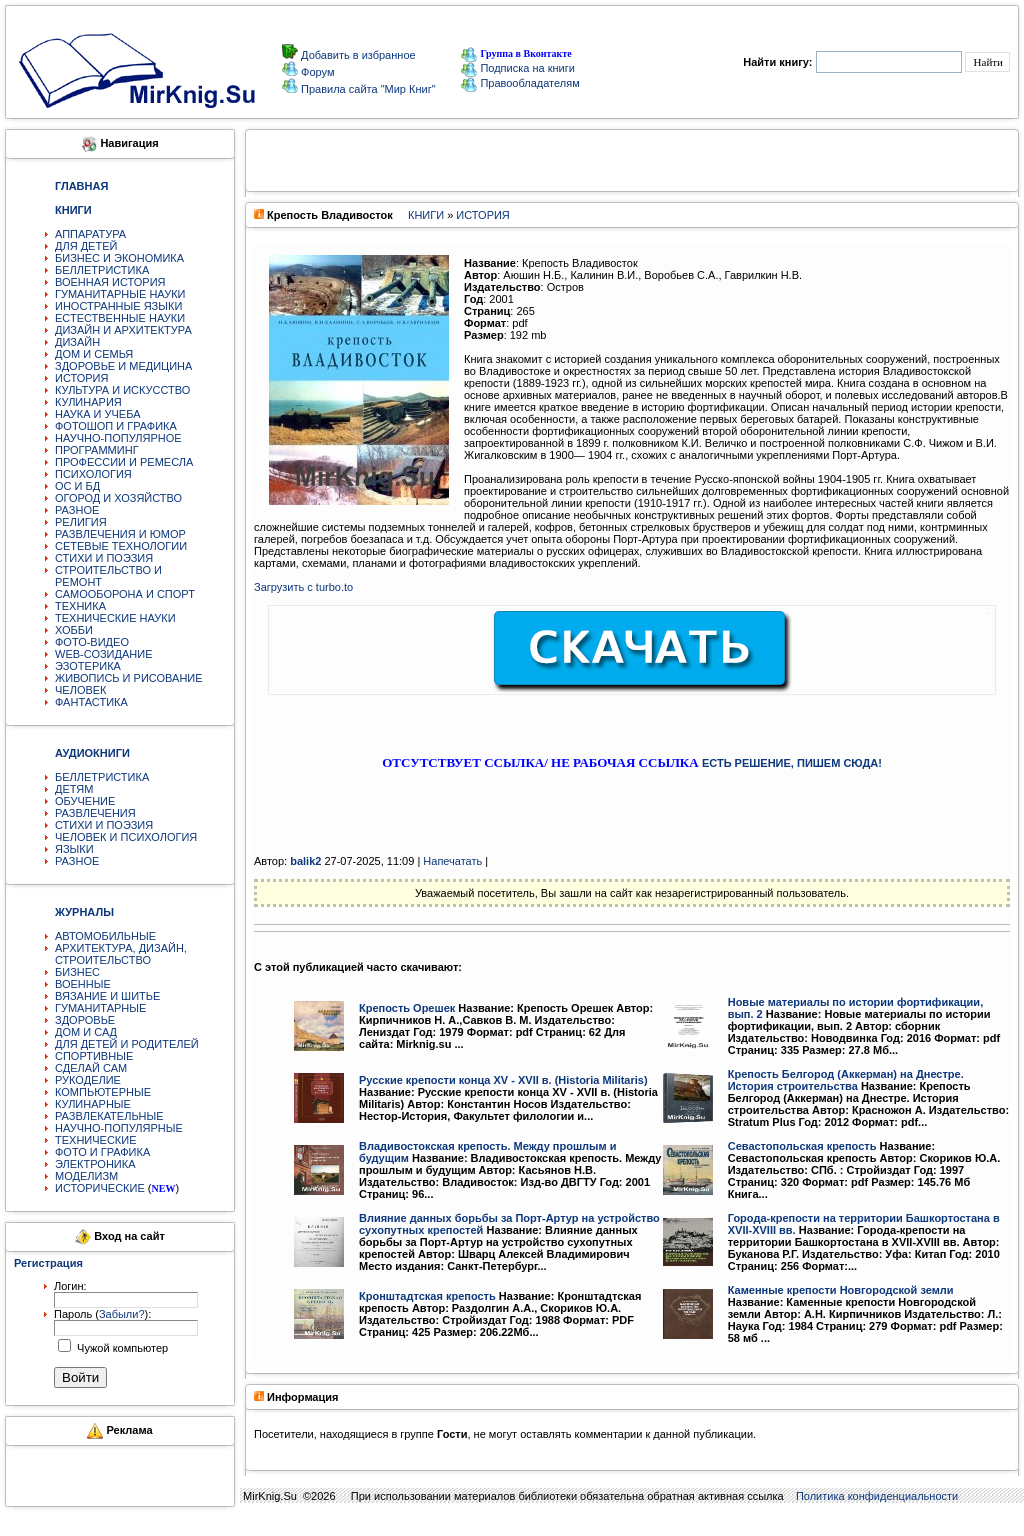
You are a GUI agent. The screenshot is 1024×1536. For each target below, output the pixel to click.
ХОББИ (74, 630)
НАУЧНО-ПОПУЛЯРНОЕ (118, 438)
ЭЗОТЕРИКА (88, 666)
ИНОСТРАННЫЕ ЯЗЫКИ (118, 306)
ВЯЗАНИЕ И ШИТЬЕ (107, 996)
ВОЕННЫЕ (83, 984)
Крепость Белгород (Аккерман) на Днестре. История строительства (846, 1080)
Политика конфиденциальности (877, 1496)
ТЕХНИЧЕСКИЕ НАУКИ (115, 618)
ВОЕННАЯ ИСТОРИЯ (110, 282)
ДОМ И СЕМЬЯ (94, 354)
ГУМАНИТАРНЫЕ (100, 1008)
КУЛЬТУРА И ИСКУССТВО (122, 390)
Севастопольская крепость (802, 1146)
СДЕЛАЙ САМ (91, 1068)
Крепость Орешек (407, 1008)
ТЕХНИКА (80, 606)
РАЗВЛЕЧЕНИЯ (95, 813)
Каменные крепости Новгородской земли (841, 1290)
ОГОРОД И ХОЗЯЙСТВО (118, 498)
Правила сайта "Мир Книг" (367, 89)
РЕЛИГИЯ (81, 522)
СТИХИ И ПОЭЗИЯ (104, 558)
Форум (316, 72)
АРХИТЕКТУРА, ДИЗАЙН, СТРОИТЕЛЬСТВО (121, 954)
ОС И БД (77, 486)
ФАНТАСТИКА (91, 702)
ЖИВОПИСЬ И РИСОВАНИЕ (129, 678)
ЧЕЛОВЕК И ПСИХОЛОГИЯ (126, 837)
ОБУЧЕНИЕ (85, 801)
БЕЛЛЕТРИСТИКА (102, 270)
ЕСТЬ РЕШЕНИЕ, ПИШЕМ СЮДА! (792, 763)
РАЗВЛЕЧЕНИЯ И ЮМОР (120, 534)
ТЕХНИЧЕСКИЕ (96, 1140)
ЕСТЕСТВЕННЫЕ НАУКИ (120, 318)
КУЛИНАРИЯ (88, 402)
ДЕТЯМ (74, 789)
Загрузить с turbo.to (303, 587)
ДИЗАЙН (77, 342)
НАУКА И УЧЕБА (98, 414)
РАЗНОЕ (77, 510)
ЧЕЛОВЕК (81, 690)
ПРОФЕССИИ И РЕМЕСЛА (124, 462)
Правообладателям (520, 83)
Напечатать (452, 861)
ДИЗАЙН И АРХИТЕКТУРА (123, 330)
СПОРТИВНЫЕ (94, 1056)
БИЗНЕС (77, 972)
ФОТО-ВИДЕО (92, 642)
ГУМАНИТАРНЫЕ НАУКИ (120, 294)
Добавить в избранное (357, 55)
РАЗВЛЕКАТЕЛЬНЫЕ (109, 1116)
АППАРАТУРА (90, 234)
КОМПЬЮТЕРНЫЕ (103, 1092)
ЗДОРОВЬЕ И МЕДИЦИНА (123, 366)
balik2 (305, 861)
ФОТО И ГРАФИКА (102, 1152)
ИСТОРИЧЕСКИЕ (100, 1188)
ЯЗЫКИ (74, 849)
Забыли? (122, 1314)
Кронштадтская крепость (427, 1296)
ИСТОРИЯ (81, 378)
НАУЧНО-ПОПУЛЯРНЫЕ (119, 1128)
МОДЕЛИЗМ (86, 1176)
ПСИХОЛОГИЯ (93, 474)
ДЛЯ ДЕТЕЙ (86, 246)
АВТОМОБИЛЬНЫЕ (105, 936)
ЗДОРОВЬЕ (85, 1020)
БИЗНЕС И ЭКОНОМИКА (119, 258)
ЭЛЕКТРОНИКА (95, 1164)
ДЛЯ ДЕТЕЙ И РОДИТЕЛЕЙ (127, 1044)
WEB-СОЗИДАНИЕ (104, 654)
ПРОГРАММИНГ (97, 450)
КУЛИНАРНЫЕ (93, 1104)
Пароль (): (102, 1314)
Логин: (70, 1286)
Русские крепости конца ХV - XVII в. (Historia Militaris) (503, 1080)
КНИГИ (426, 215)
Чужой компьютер (121, 1348)
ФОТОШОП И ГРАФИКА (116, 426)
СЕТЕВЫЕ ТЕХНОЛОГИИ (121, 546)
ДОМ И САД (86, 1032)
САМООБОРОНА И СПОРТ (125, 594)
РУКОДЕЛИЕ (88, 1080)
